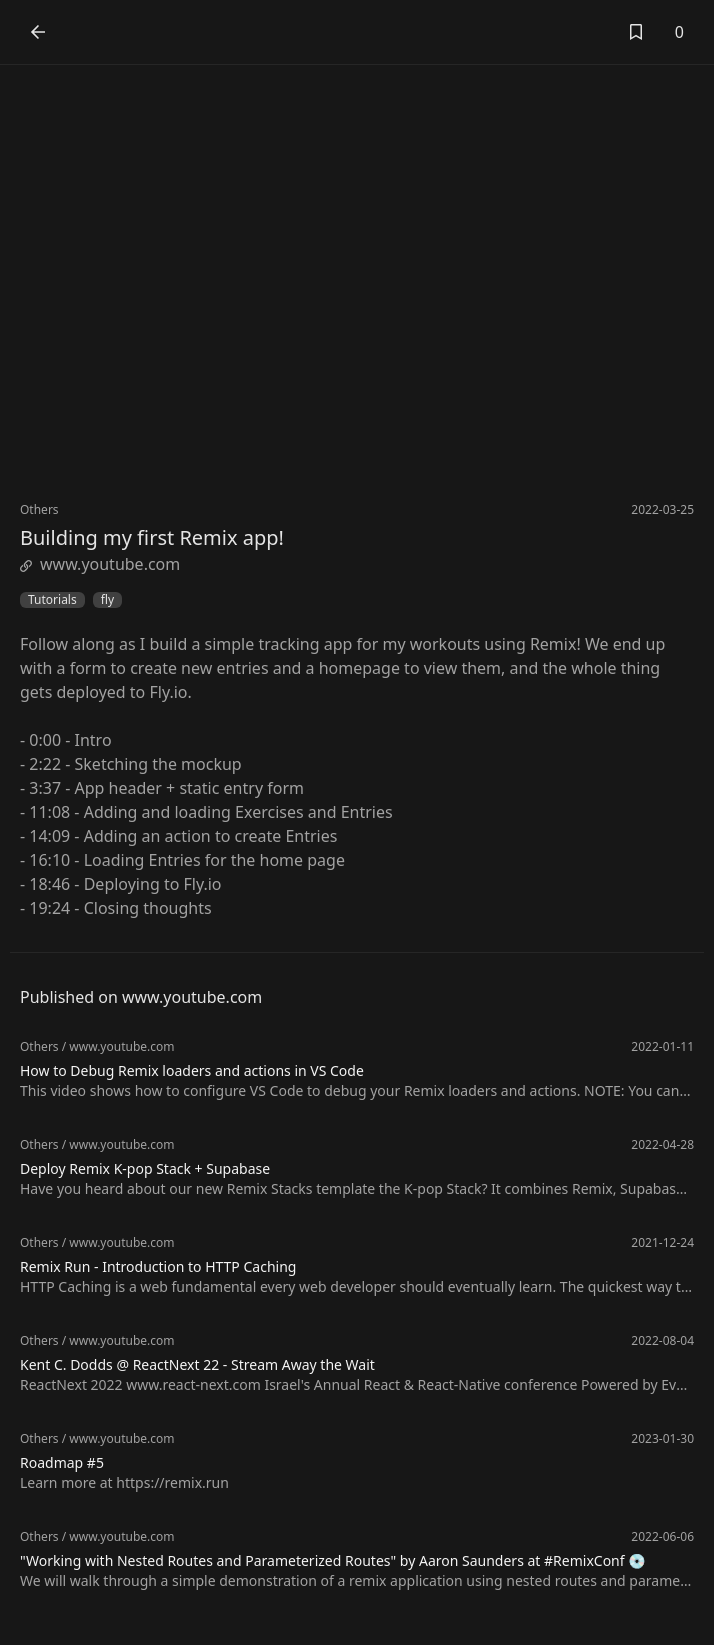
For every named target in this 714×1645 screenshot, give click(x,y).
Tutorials (52, 600)
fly (107, 600)
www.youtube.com (100, 564)
